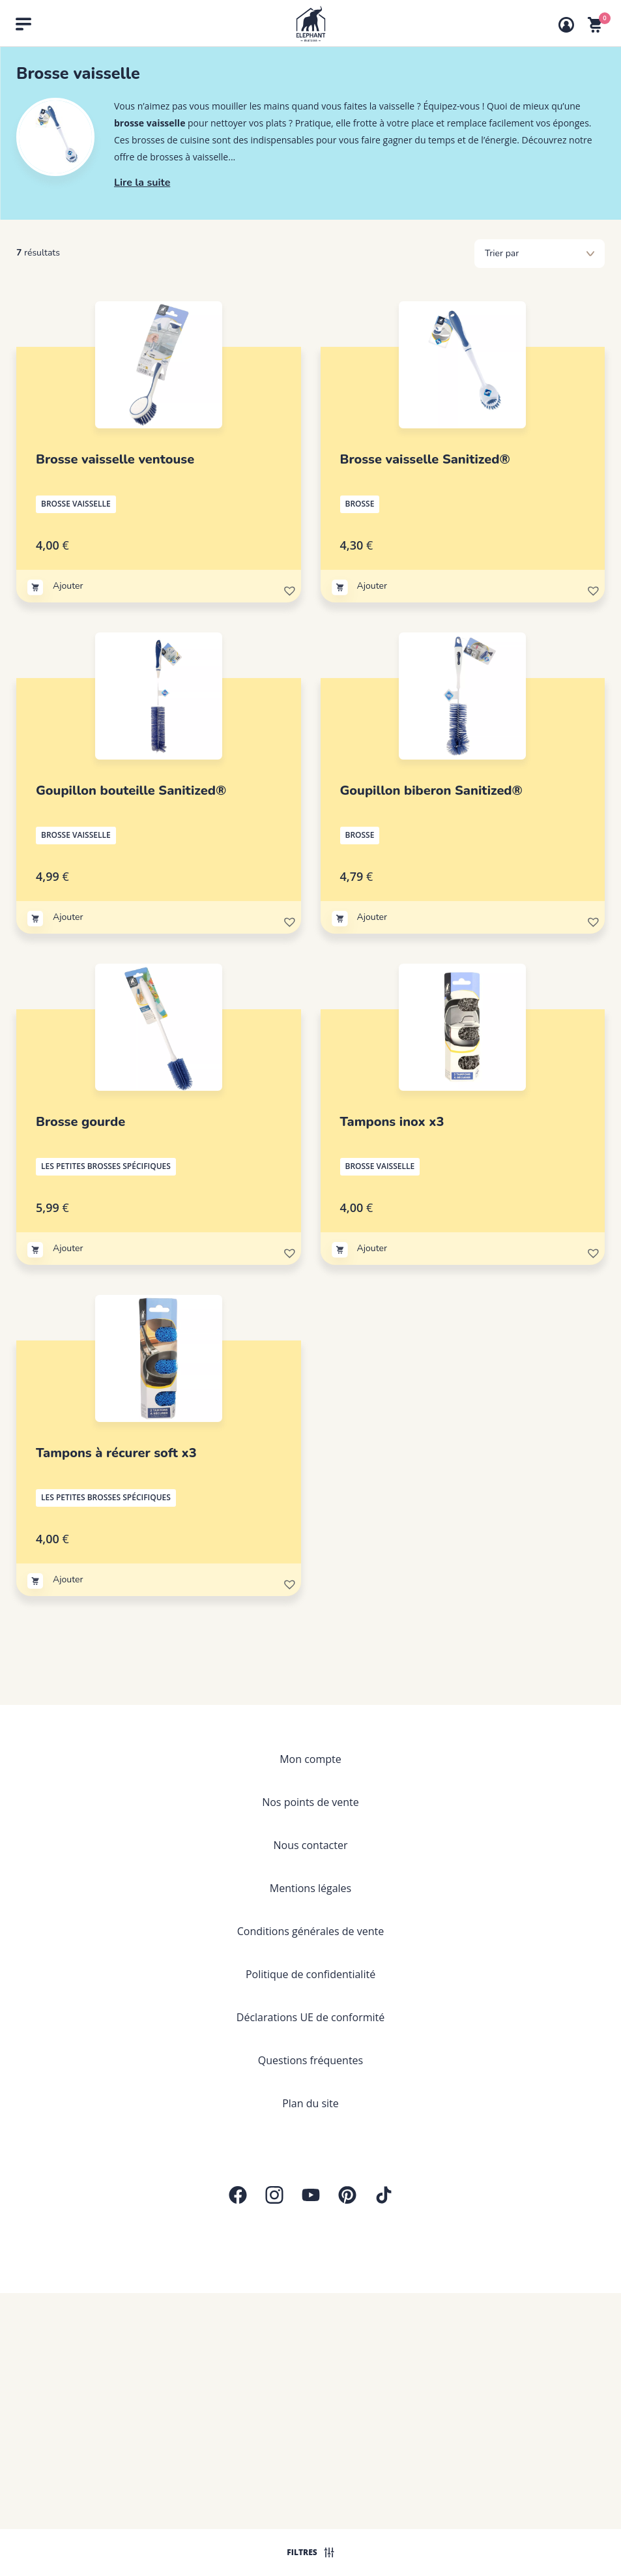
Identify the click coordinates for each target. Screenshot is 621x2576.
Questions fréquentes (310, 2060)
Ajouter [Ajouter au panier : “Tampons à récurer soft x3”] (68, 1579)
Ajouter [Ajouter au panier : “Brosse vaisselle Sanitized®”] (372, 586)
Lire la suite (142, 182)
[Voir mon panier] (595, 25)
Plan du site (310, 2103)
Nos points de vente (310, 1802)
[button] (289, 589)
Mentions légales (310, 1888)
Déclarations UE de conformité (310, 2017)
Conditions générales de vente (310, 1931)
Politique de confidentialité (310, 1974)
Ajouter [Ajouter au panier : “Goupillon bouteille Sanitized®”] (68, 917)
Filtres (310, 2552)
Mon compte (310, 1759)
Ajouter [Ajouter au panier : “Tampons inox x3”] (372, 1248)
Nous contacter (311, 1845)
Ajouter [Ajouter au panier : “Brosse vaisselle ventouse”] (68, 586)
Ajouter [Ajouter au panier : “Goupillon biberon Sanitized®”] (372, 917)
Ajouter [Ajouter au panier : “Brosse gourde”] (68, 1248)
